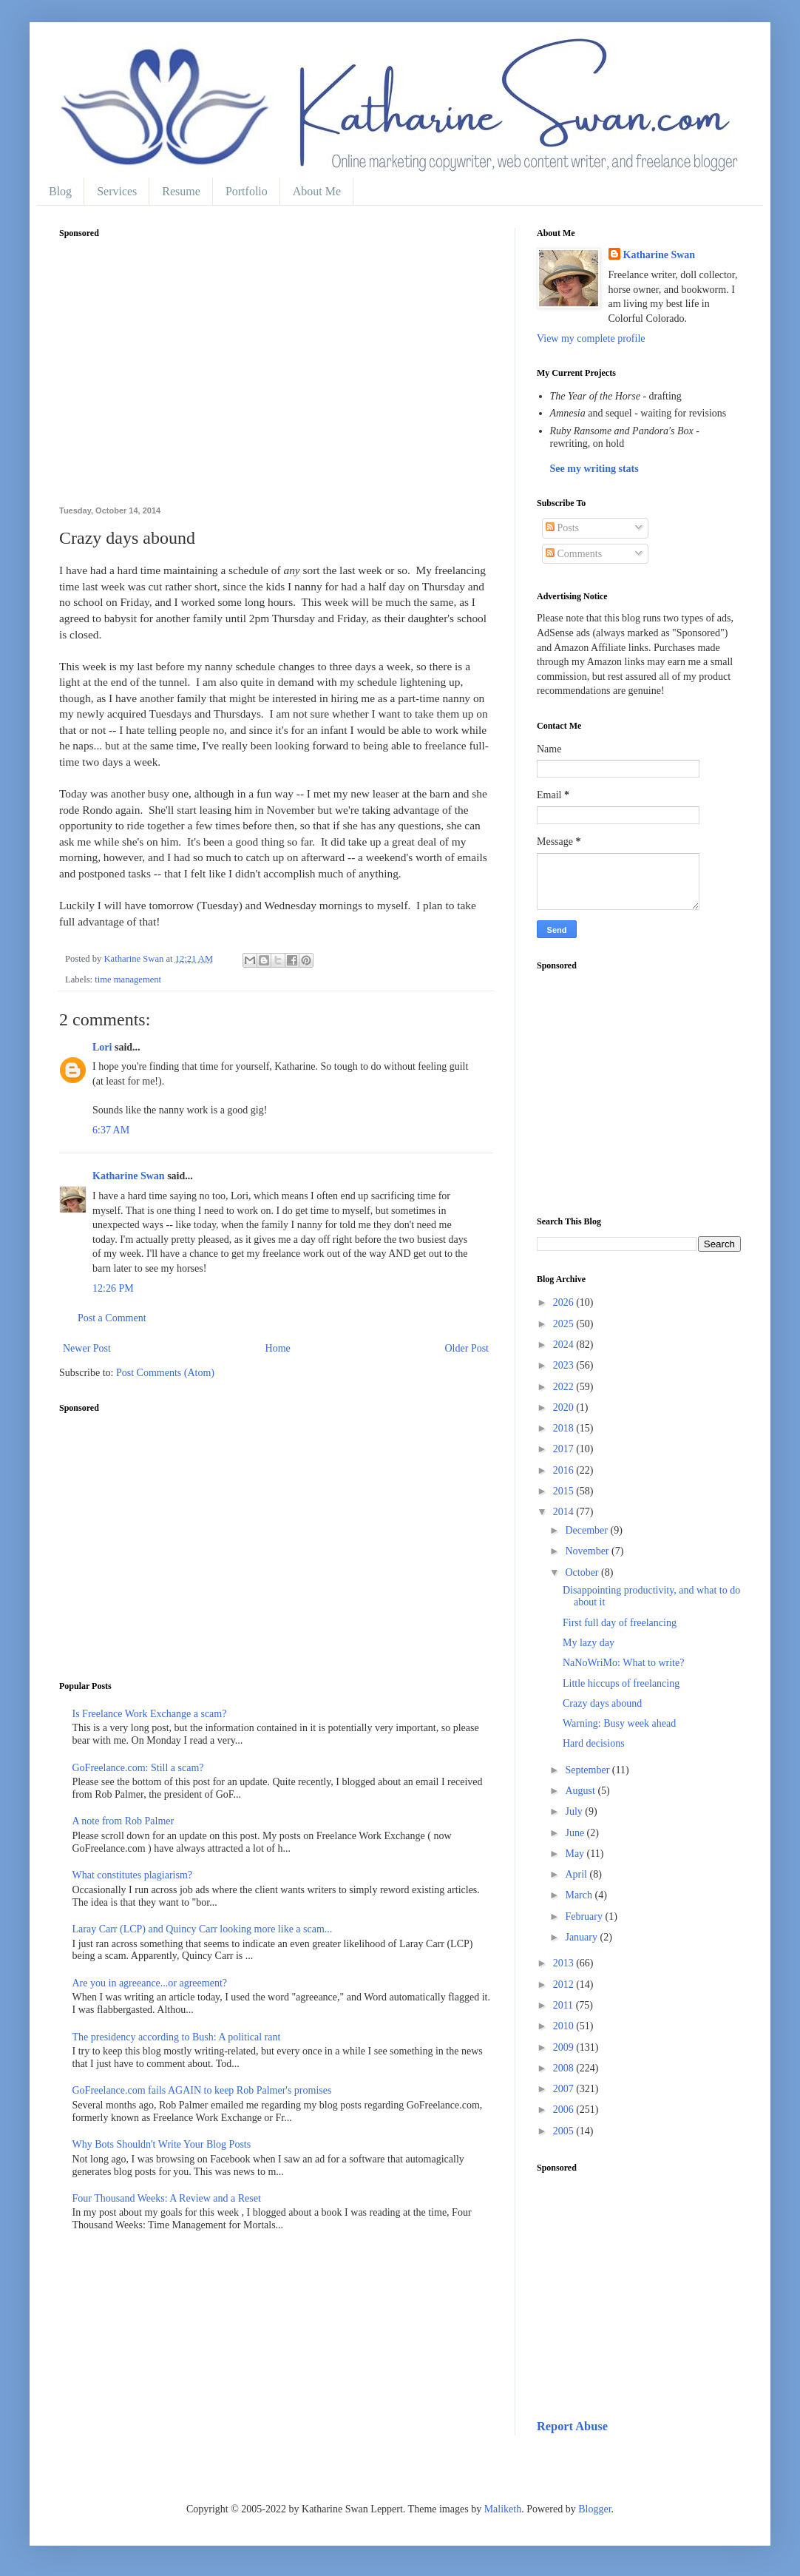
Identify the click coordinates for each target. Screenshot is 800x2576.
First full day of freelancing (620, 1622)
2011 (564, 2005)
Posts (562, 527)
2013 (565, 1963)
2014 (565, 1511)
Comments (574, 553)
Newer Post (87, 1348)
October (583, 1572)
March (579, 1895)
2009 (565, 2047)
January (582, 1937)
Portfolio (247, 191)
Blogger (594, 2509)
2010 (565, 2026)
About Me (317, 191)
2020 (565, 1407)
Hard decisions (594, 1743)
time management (128, 979)
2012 (565, 1984)
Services (117, 191)
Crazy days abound (602, 1703)
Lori (102, 1047)
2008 (565, 2068)
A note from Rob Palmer (123, 1821)
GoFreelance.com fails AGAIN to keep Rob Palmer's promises (202, 2090)
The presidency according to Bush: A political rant (176, 2037)
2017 (565, 1448)
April (577, 1874)
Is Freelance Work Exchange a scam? (149, 1713)
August (581, 1790)
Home (278, 1348)
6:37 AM (110, 1130)
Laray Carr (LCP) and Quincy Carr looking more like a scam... (202, 1929)
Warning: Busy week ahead (619, 1723)
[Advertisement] (275, 380)
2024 (565, 1344)
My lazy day (588, 1642)
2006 (565, 2109)
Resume (181, 191)
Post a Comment (112, 1318)
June (575, 1832)
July (575, 1811)
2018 (565, 1428)
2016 (565, 1470)
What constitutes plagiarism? (132, 1875)
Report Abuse (572, 2426)
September (588, 1770)
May (575, 1853)
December (587, 1530)
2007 (565, 2088)
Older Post (467, 1348)
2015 (565, 1491)
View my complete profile (591, 338)
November (588, 1551)
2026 (565, 1302)
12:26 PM (113, 1288)
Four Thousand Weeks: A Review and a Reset (166, 2198)
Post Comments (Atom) (165, 1372)
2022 (565, 1386)
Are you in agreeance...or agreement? (150, 1983)
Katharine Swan (128, 1175)
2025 (565, 1323)
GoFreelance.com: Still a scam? (138, 1767)
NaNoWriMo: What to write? (623, 1662)
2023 (565, 1365)
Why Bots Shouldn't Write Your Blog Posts (161, 2144)
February (585, 1916)
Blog (60, 191)
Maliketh (503, 2509)
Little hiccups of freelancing (621, 1683)
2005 (565, 2131)
